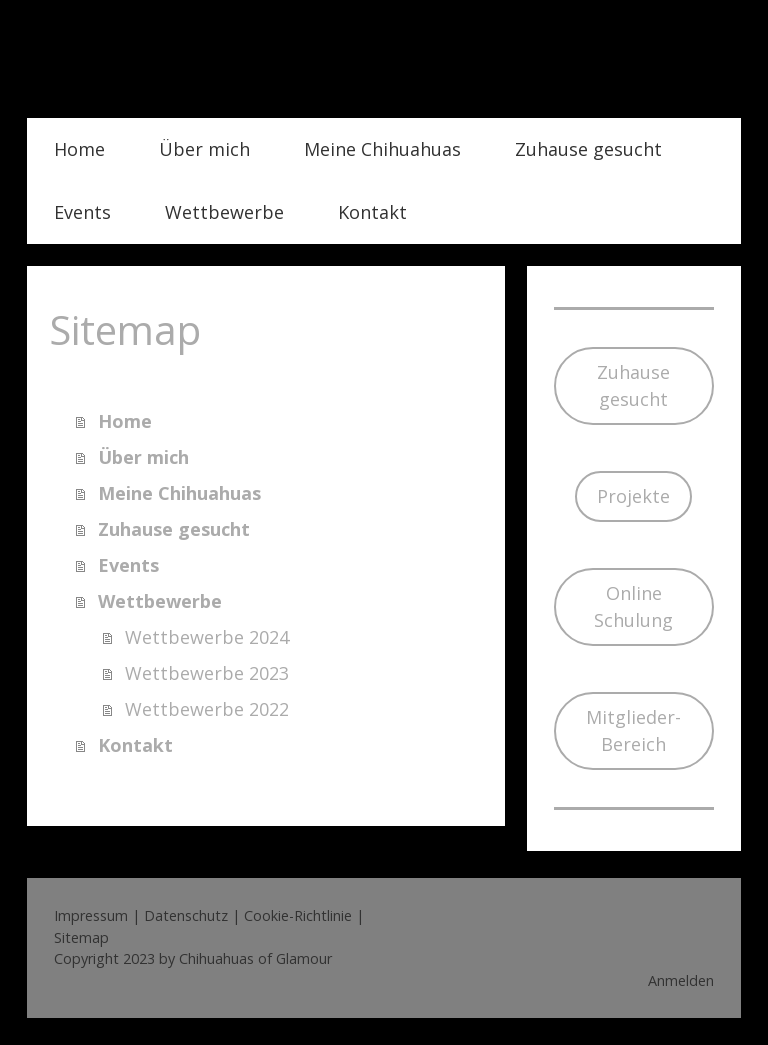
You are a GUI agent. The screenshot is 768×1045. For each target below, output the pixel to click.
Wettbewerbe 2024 (207, 637)
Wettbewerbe (224, 212)
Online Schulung (633, 606)
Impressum (91, 915)
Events (82, 212)
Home (79, 149)
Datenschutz (186, 915)
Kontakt (372, 212)
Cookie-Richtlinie (298, 915)
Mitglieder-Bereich (633, 730)
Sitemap (81, 937)
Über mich (204, 149)
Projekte (633, 496)
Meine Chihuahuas (382, 149)
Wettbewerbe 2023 (207, 673)
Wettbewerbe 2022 (207, 709)
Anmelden (681, 980)
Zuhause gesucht (588, 149)
